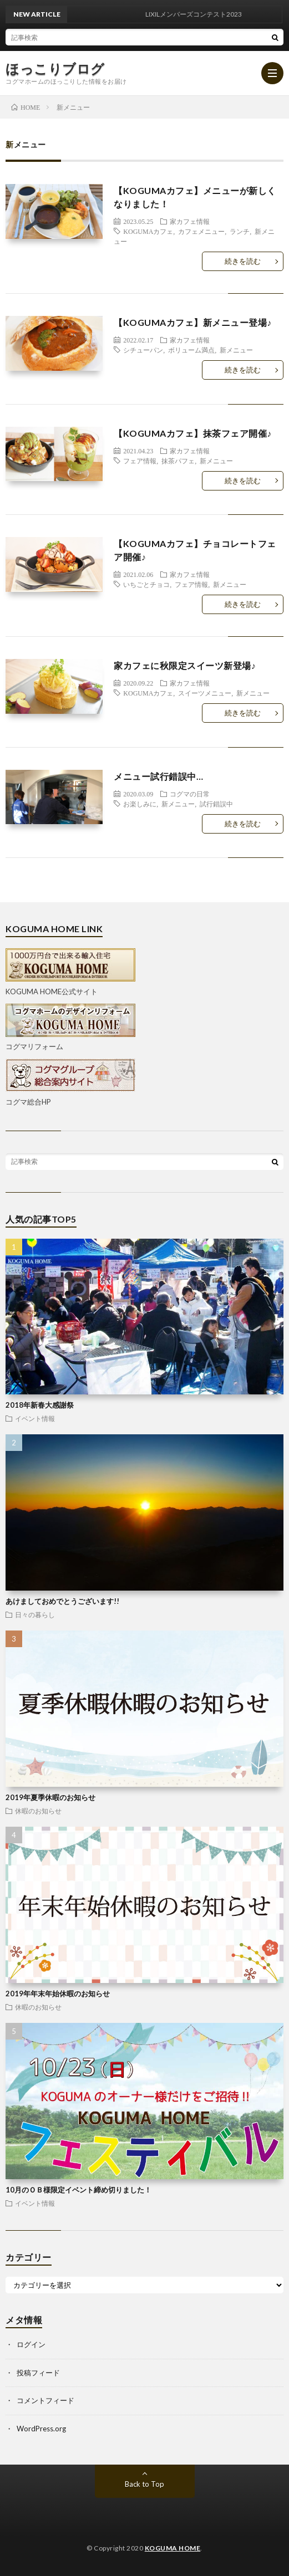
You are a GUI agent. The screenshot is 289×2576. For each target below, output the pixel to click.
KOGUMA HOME (173, 2548)
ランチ (240, 231)
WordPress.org (41, 2428)
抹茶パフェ (178, 460)
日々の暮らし (35, 1614)
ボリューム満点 (191, 349)
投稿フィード (38, 2372)
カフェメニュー (201, 231)
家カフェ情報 (190, 221)
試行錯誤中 (216, 803)
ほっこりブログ (55, 68)
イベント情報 (35, 1418)
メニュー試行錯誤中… (158, 776)
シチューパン (143, 349)
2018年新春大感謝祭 (40, 1405)
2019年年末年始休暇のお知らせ (58, 1993)
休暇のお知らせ (38, 1810)
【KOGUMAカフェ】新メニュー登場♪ (193, 322)
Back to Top (144, 2484)
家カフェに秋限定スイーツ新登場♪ (185, 665)
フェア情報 (139, 460)
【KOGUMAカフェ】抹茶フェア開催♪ (193, 433)
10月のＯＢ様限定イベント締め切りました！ (78, 2189)
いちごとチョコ (146, 584)
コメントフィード (45, 2400)
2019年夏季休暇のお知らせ (50, 1797)
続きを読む (243, 261)
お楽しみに (139, 803)
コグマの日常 (190, 793)
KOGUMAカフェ (148, 231)
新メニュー (236, 349)
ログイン (31, 2344)
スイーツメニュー (204, 692)
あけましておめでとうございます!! (62, 1601)
